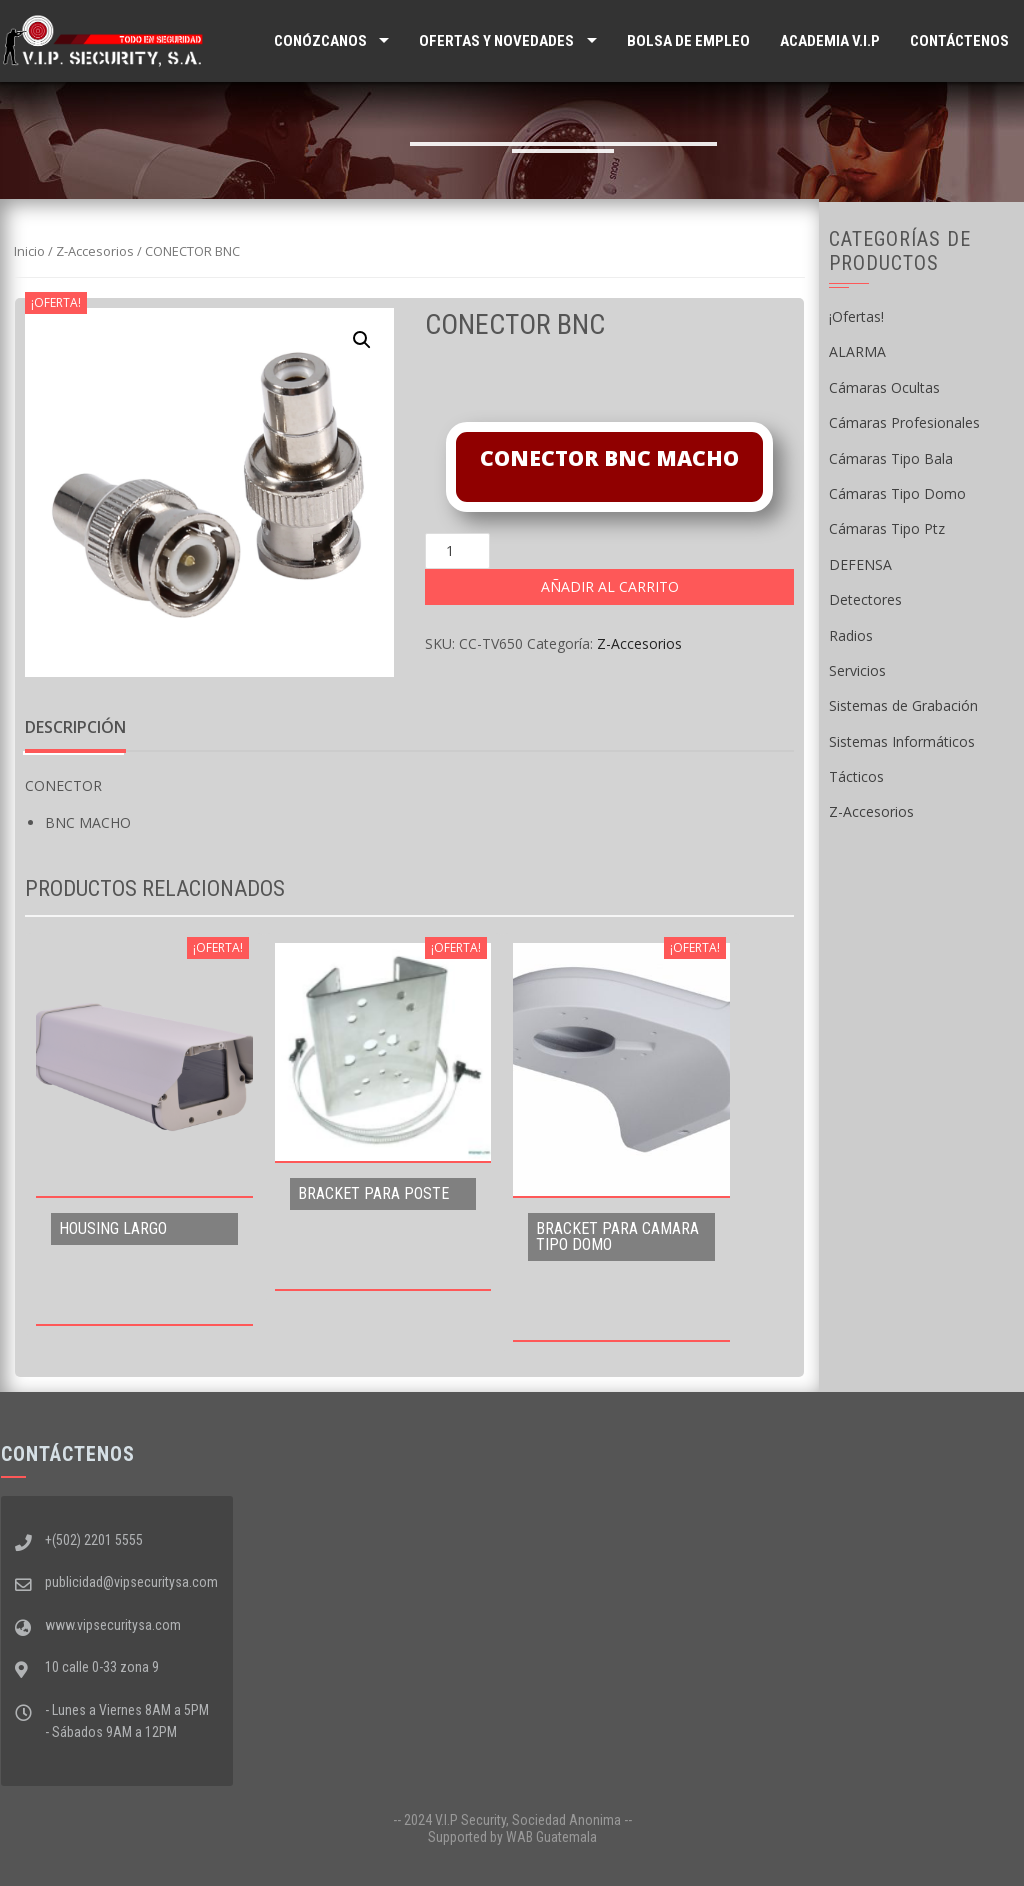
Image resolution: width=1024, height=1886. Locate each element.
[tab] (75, 728)
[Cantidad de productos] (457, 551)
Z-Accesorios (95, 251)
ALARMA (857, 351)
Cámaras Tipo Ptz (887, 528)
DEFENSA (860, 564)
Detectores (865, 599)
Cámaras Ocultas (884, 387)
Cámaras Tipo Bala (891, 458)
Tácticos (856, 776)
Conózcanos (320, 41)
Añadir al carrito (610, 586)
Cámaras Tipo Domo (897, 493)
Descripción (75, 727)
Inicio (29, 251)
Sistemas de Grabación (903, 705)
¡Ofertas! (856, 316)
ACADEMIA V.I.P (830, 41)
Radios (851, 635)
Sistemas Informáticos (902, 741)
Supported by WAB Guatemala (512, 1837)
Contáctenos (959, 41)
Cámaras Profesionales (904, 422)
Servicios (857, 670)
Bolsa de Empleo (688, 41)
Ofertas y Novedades (496, 41)
